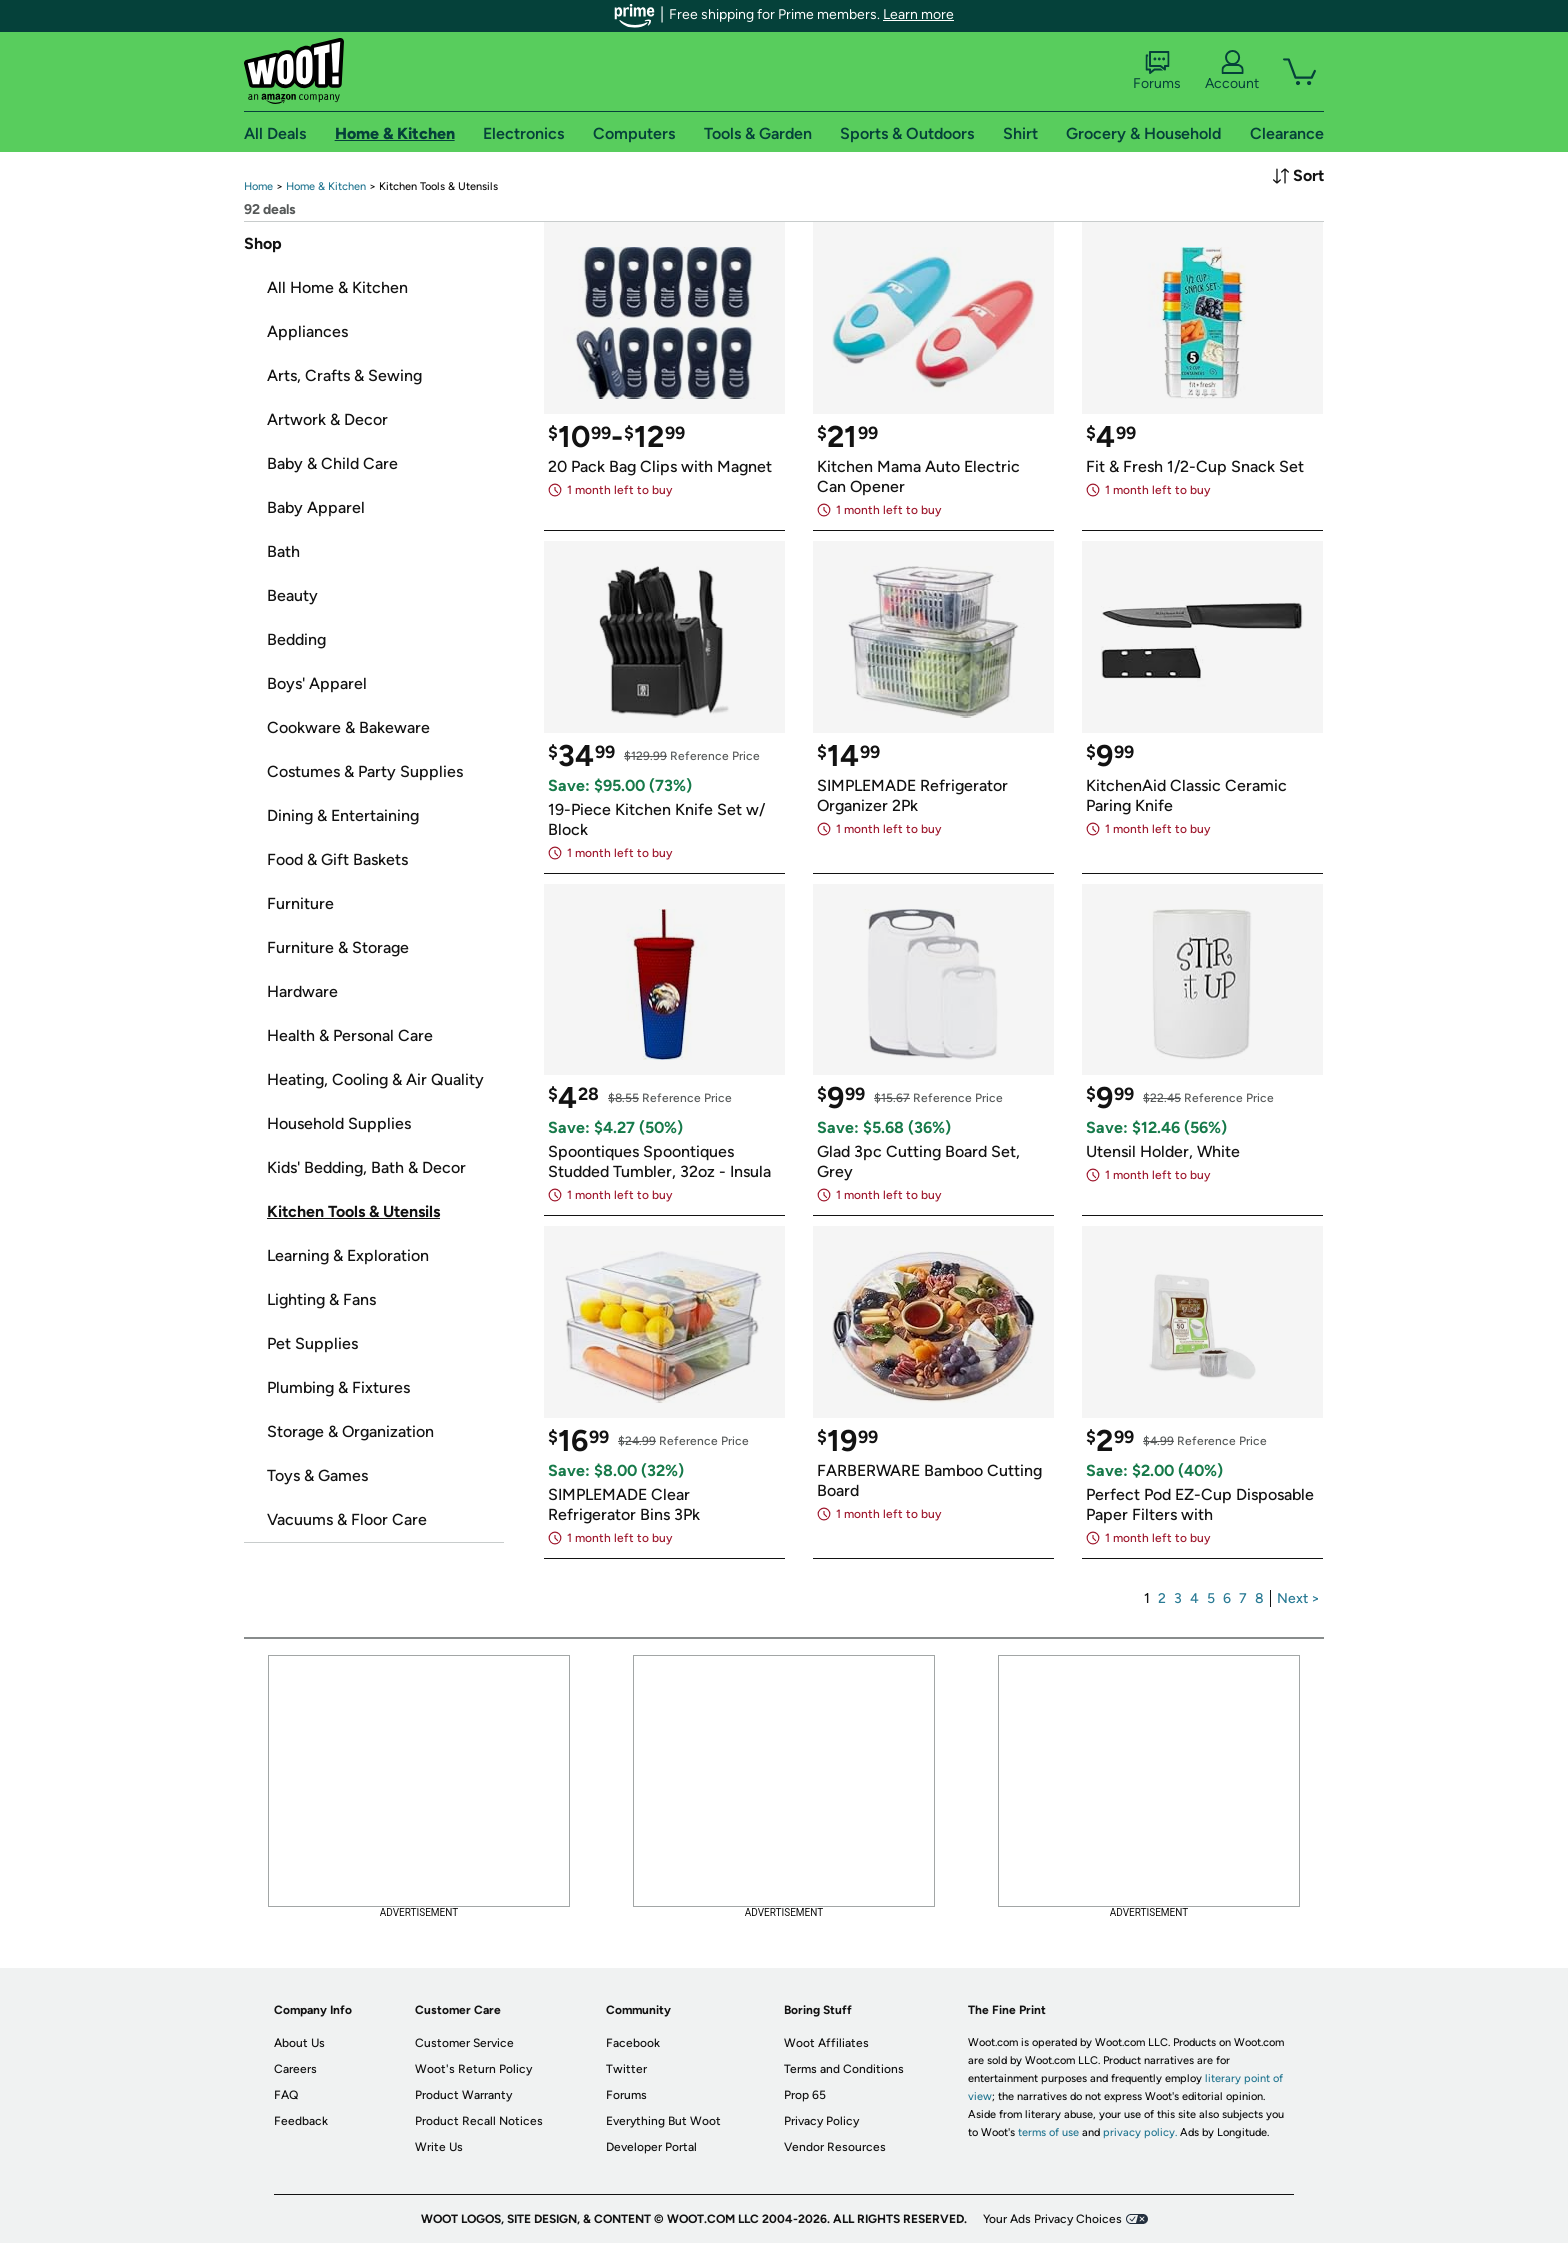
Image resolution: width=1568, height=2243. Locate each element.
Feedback (301, 2121)
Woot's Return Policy (473, 2069)
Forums (1157, 71)
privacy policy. (1140, 2132)
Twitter (626, 2069)
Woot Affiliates (826, 2043)
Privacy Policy (821, 2121)
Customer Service (464, 2043)
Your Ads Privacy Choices (1052, 2219)
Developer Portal (651, 2147)
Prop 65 (805, 2095)
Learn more (918, 14)
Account (1232, 71)
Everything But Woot (663, 2121)
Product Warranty (463, 2095)
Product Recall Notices (479, 2121)
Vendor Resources (835, 2147)
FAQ (286, 2095)
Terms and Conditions (844, 2069)
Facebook (633, 2043)
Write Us (439, 2147)
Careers (295, 2069)
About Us (299, 2043)
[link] (258, 186)
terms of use (1048, 2132)
